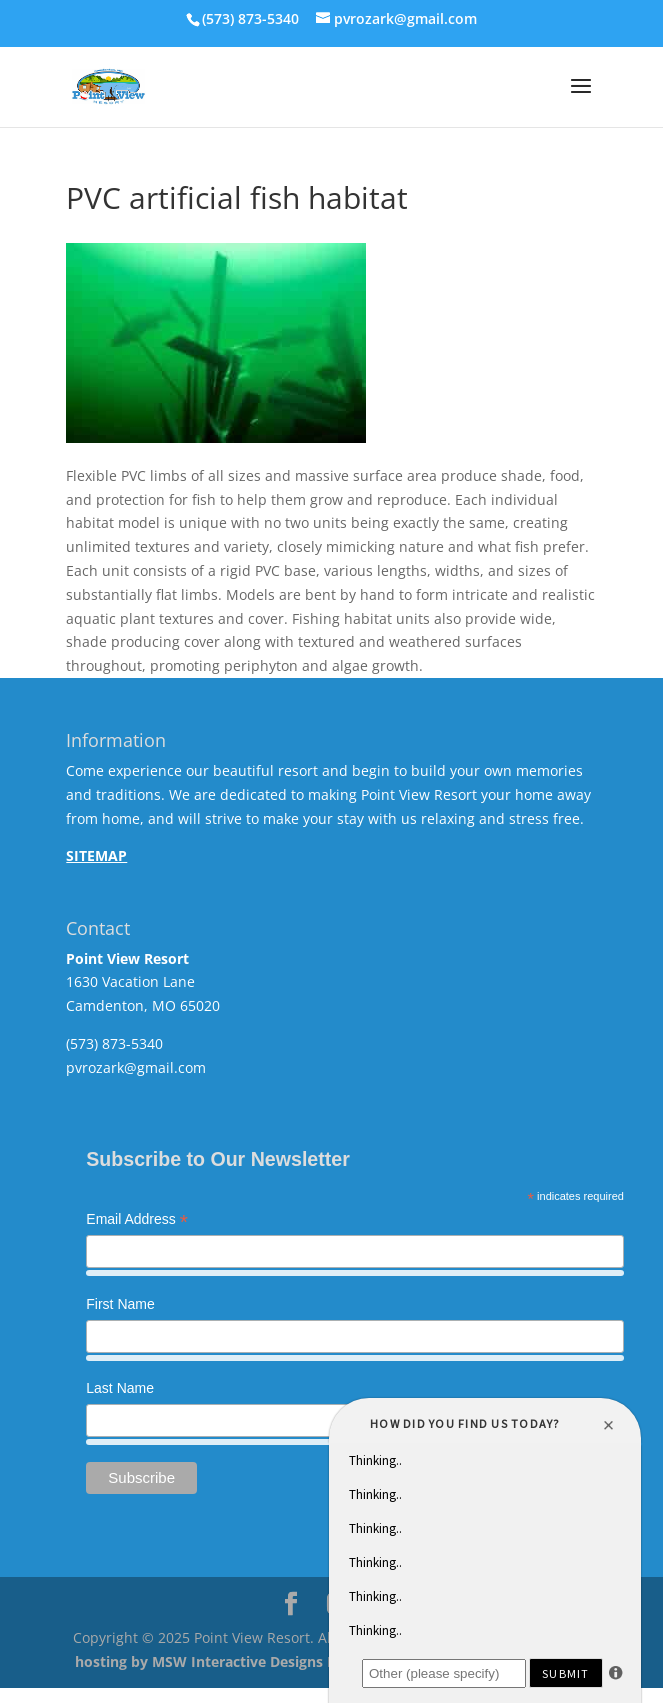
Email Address (137, 1221)
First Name (120, 1304)
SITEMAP (96, 855)
